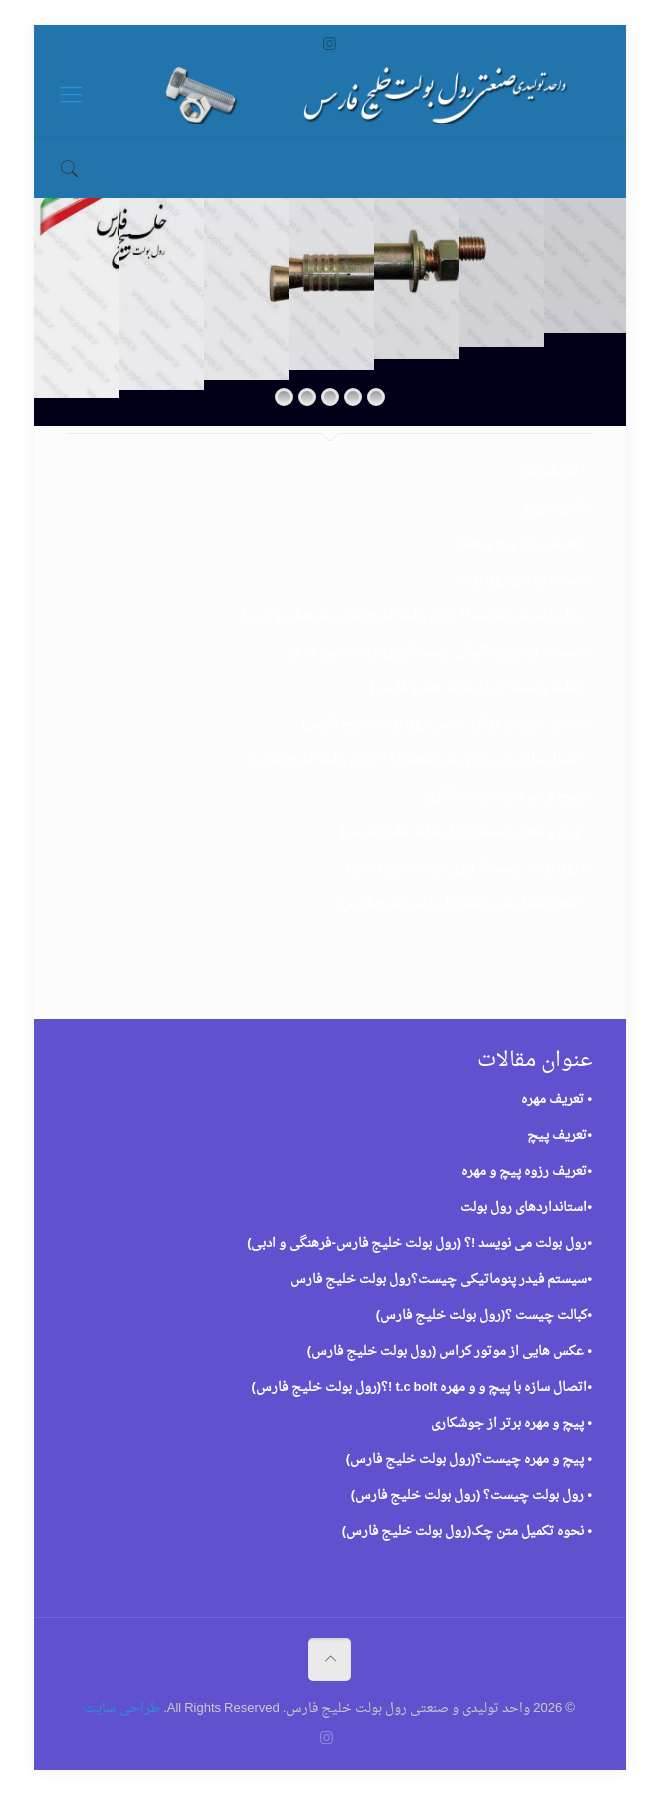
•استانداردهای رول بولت (521, 579)
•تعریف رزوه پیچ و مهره (521, 543)
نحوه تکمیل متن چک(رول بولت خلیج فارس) (458, 903)
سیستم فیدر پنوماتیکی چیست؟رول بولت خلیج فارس (433, 651)
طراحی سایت (122, 1708)
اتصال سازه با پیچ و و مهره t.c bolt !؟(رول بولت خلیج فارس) (414, 759)
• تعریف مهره (551, 471)
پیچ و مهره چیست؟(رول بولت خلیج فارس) (460, 831)
